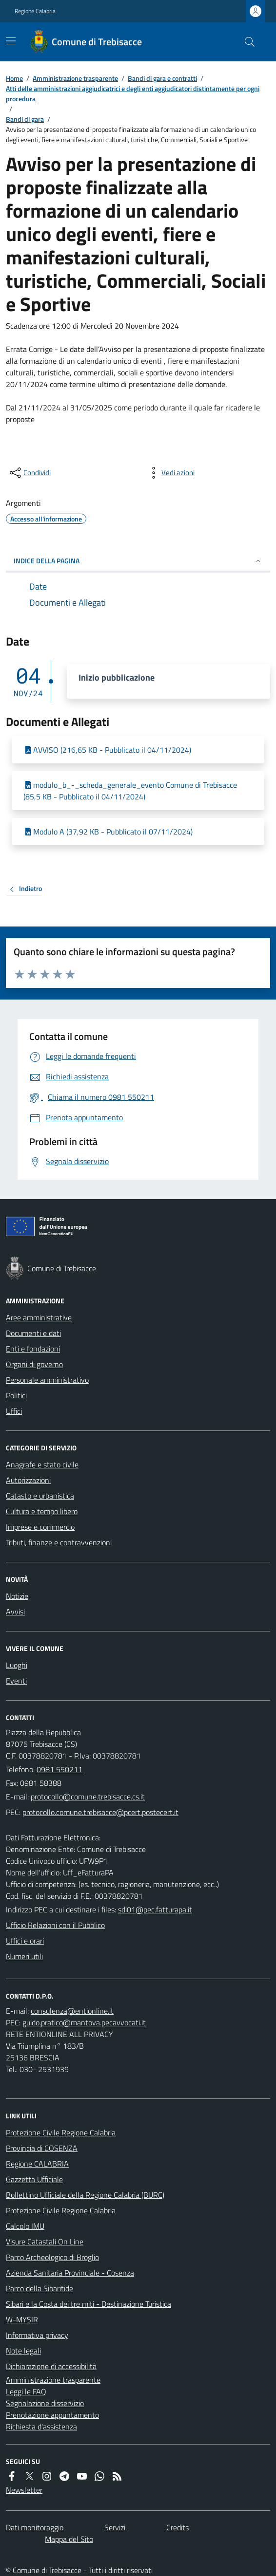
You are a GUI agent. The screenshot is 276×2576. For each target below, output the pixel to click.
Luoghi (16, 1665)
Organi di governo (34, 1364)
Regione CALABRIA (37, 2163)
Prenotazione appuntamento (52, 2415)
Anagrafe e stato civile (42, 1464)
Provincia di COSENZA (42, 2148)
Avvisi (15, 1611)
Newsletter (24, 2490)
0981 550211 (59, 1769)
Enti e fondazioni (33, 1348)
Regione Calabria (35, 11)
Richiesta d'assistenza (41, 2426)
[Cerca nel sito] (245, 42)
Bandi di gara (25, 119)
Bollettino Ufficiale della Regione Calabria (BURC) (85, 2195)
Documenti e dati (33, 1333)
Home (14, 78)
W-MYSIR (22, 2319)
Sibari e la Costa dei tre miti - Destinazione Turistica (88, 2304)
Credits (177, 2527)
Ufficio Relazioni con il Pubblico (55, 1925)
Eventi (16, 1680)
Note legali (23, 2350)
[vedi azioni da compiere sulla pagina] (170, 473)
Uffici (14, 1411)
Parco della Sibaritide (39, 2288)
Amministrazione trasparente (75, 78)
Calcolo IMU (25, 2226)
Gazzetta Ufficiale (34, 2179)
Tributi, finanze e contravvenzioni (59, 1542)
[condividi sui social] (29, 473)
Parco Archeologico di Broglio (52, 2257)
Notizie (17, 1596)
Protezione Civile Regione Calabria (61, 2132)
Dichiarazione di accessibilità (51, 2366)
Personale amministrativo (47, 1380)
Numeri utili (24, 1956)
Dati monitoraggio (34, 2527)
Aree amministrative (39, 1317)
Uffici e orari (25, 1940)
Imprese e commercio (40, 1527)
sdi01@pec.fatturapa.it (155, 1909)
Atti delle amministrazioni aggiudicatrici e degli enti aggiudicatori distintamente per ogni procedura (132, 93)
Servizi (114, 2527)
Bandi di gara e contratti (162, 78)
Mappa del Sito (69, 2539)
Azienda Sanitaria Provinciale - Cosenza (70, 2273)
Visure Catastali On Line (44, 2241)
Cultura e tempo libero (42, 1511)
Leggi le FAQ (26, 2391)
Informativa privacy (37, 2335)
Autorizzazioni (28, 1480)
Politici (16, 1395)
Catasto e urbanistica (40, 1495)
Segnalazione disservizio (45, 2403)
